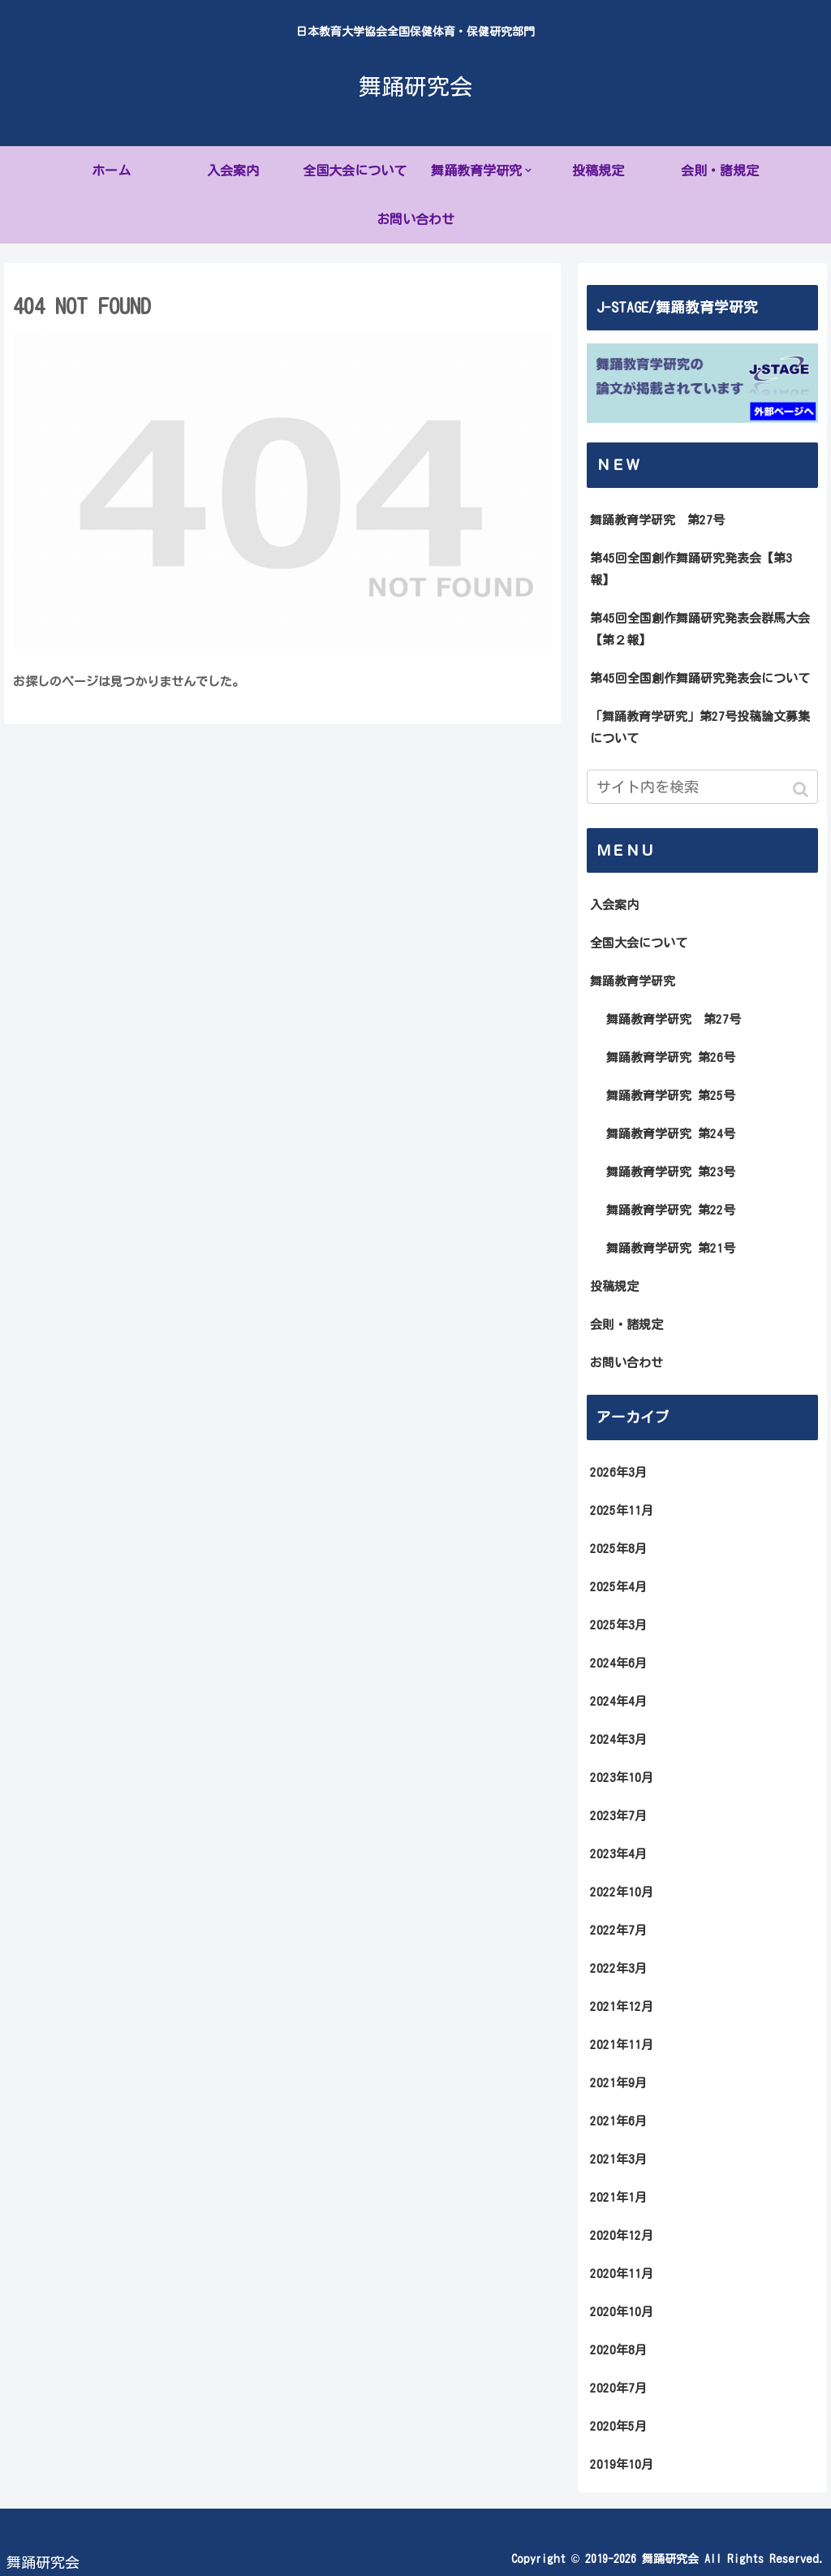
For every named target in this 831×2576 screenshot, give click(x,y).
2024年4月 (618, 1701)
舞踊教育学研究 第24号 (670, 1134)
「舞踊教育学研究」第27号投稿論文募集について (700, 727)
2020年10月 (621, 2312)
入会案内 (614, 905)
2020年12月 (621, 2235)
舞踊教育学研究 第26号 (670, 1057)
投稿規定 (614, 1286)
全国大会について (638, 943)
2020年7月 (618, 2388)
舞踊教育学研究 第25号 (670, 1096)
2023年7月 (618, 1816)
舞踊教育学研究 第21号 (670, 1248)
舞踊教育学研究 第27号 (657, 520)
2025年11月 (621, 1510)
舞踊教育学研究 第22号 (670, 1210)
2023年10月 (621, 1777)
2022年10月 (621, 1892)
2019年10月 (621, 2464)
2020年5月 (618, 2426)
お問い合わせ (626, 1363)
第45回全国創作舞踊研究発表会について (700, 678)
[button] (802, 789)
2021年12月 (621, 2006)
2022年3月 (618, 1968)
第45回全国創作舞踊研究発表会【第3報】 (691, 569)
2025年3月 (618, 1625)
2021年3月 (618, 2159)
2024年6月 (618, 1663)
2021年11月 (621, 2045)
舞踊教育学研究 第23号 (670, 1172)
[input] (702, 787)
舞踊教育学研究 (632, 981)
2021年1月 (618, 2197)
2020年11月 (621, 2273)
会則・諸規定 (626, 1324)
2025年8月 (618, 1549)
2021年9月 (618, 2083)
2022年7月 (618, 1930)
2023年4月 (618, 1854)
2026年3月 (618, 1472)
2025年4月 (618, 1587)
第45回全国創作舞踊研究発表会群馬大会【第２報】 (700, 629)
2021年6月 (618, 2121)
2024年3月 (618, 1739)
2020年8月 (618, 2350)
